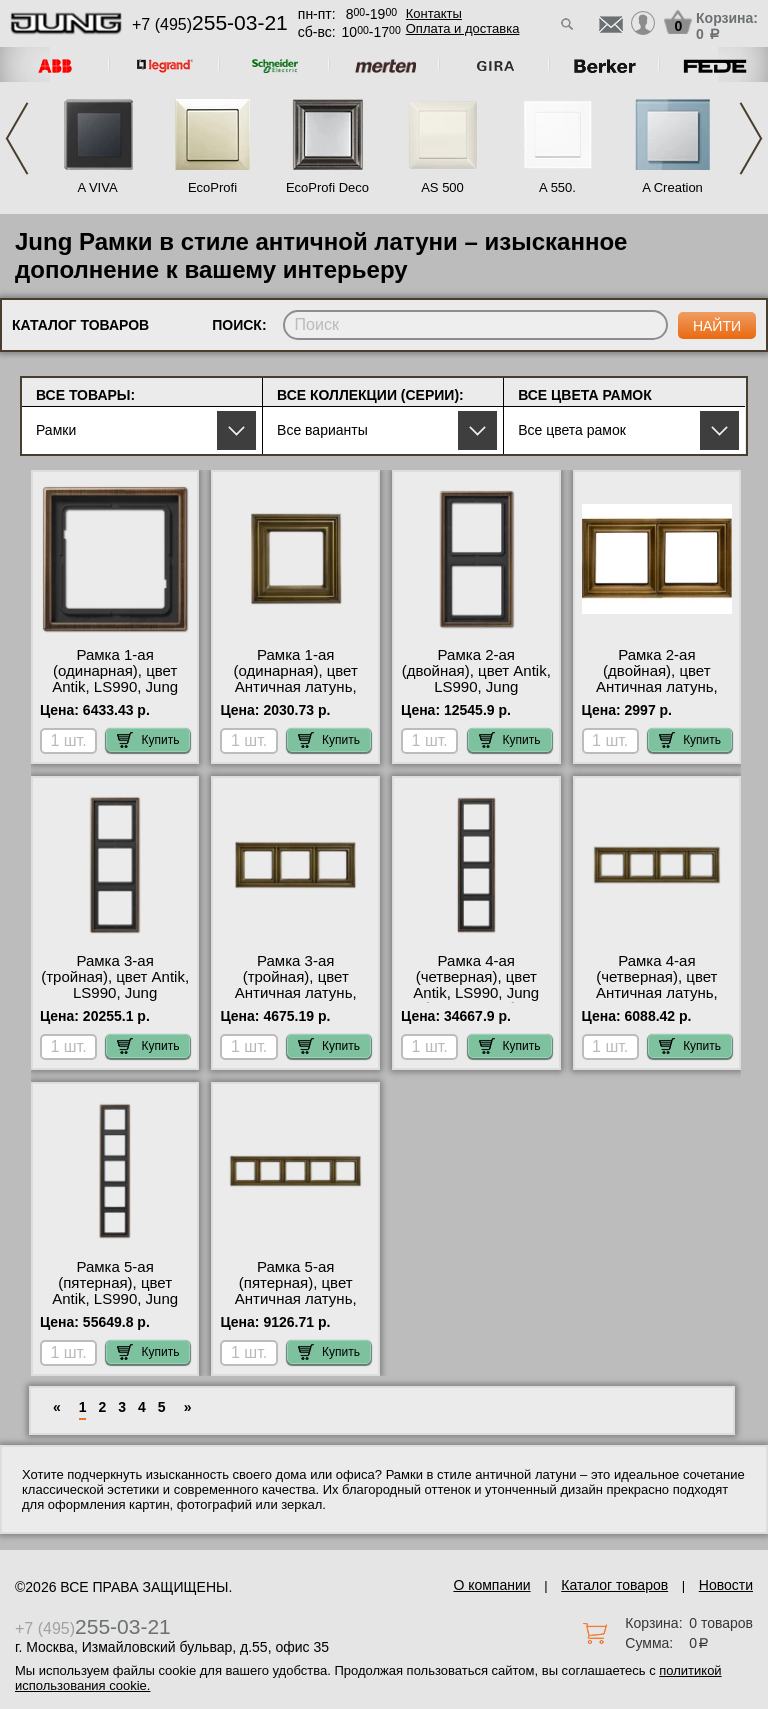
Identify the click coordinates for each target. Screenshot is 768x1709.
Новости (726, 1585)
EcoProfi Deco (327, 187)
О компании (491, 1585)
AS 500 (442, 187)
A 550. (557, 187)
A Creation (672, 187)
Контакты (434, 13)
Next (751, 138)
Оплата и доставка (463, 28)
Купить (148, 740)
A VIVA (97, 187)
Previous (17, 138)
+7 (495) (210, 24)
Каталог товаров (614, 1585)
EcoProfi (212, 187)
